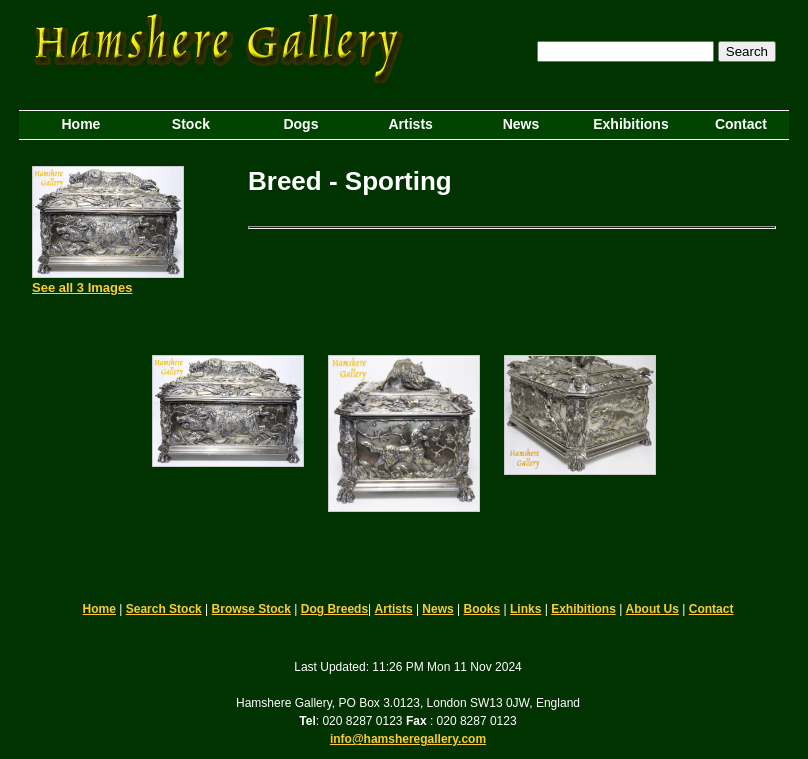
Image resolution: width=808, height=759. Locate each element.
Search (747, 51)
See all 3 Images (82, 287)
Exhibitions (583, 609)
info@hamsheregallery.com (408, 739)
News (437, 609)
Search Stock (164, 609)
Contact (711, 609)
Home (99, 609)
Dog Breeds (334, 609)
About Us (652, 609)
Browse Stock (251, 609)
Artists (394, 609)
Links (525, 609)
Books (482, 609)
